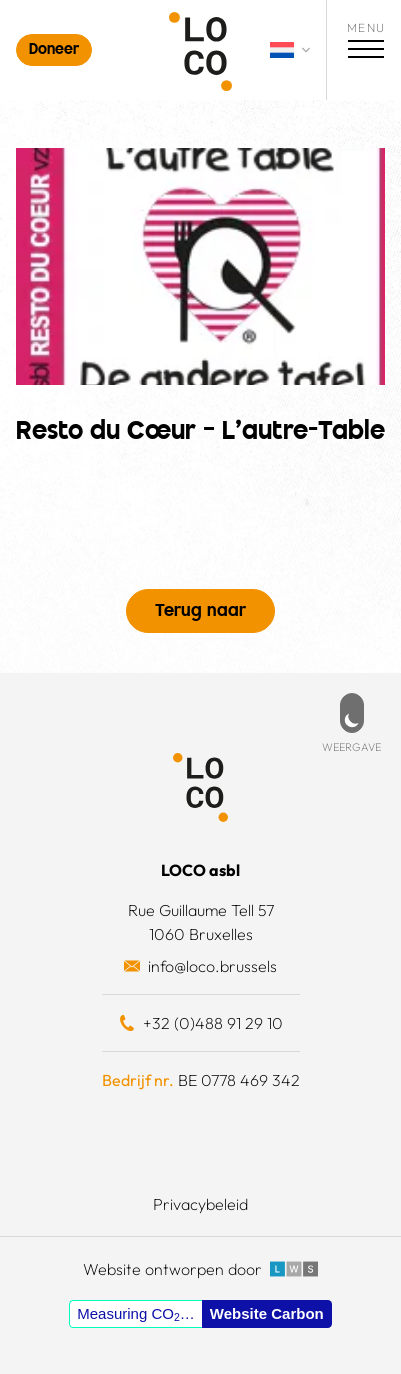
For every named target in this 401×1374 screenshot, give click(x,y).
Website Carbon (267, 1313)
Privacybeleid (200, 1204)
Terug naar (200, 612)
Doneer (54, 50)
